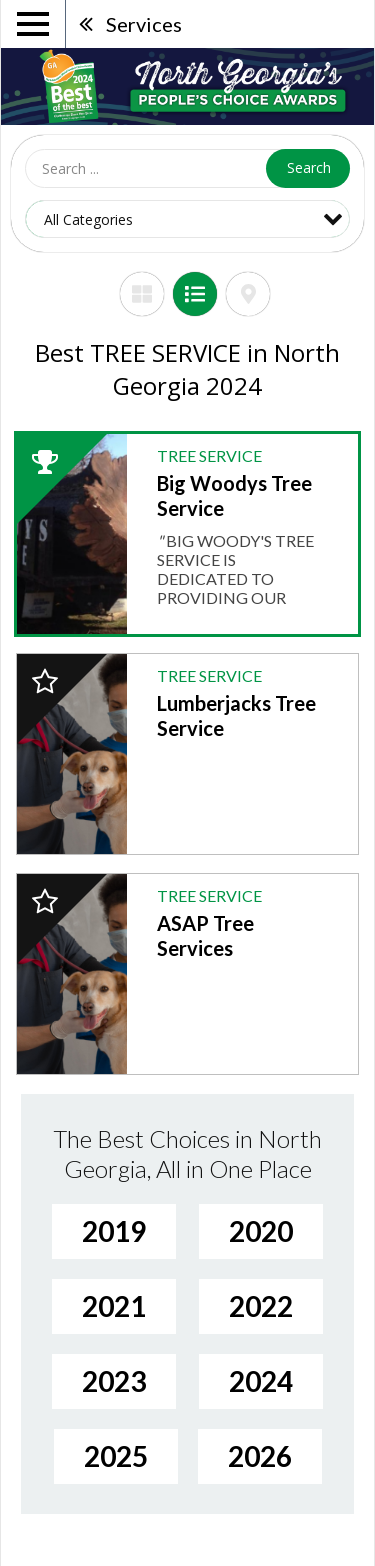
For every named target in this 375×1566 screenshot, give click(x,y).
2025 (116, 1456)
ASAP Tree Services (205, 935)
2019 (114, 1231)
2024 (261, 1381)
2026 (260, 1456)
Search (309, 167)
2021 (114, 1306)
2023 (114, 1381)
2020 (261, 1231)
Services (144, 24)
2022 (261, 1306)
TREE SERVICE (209, 455)
